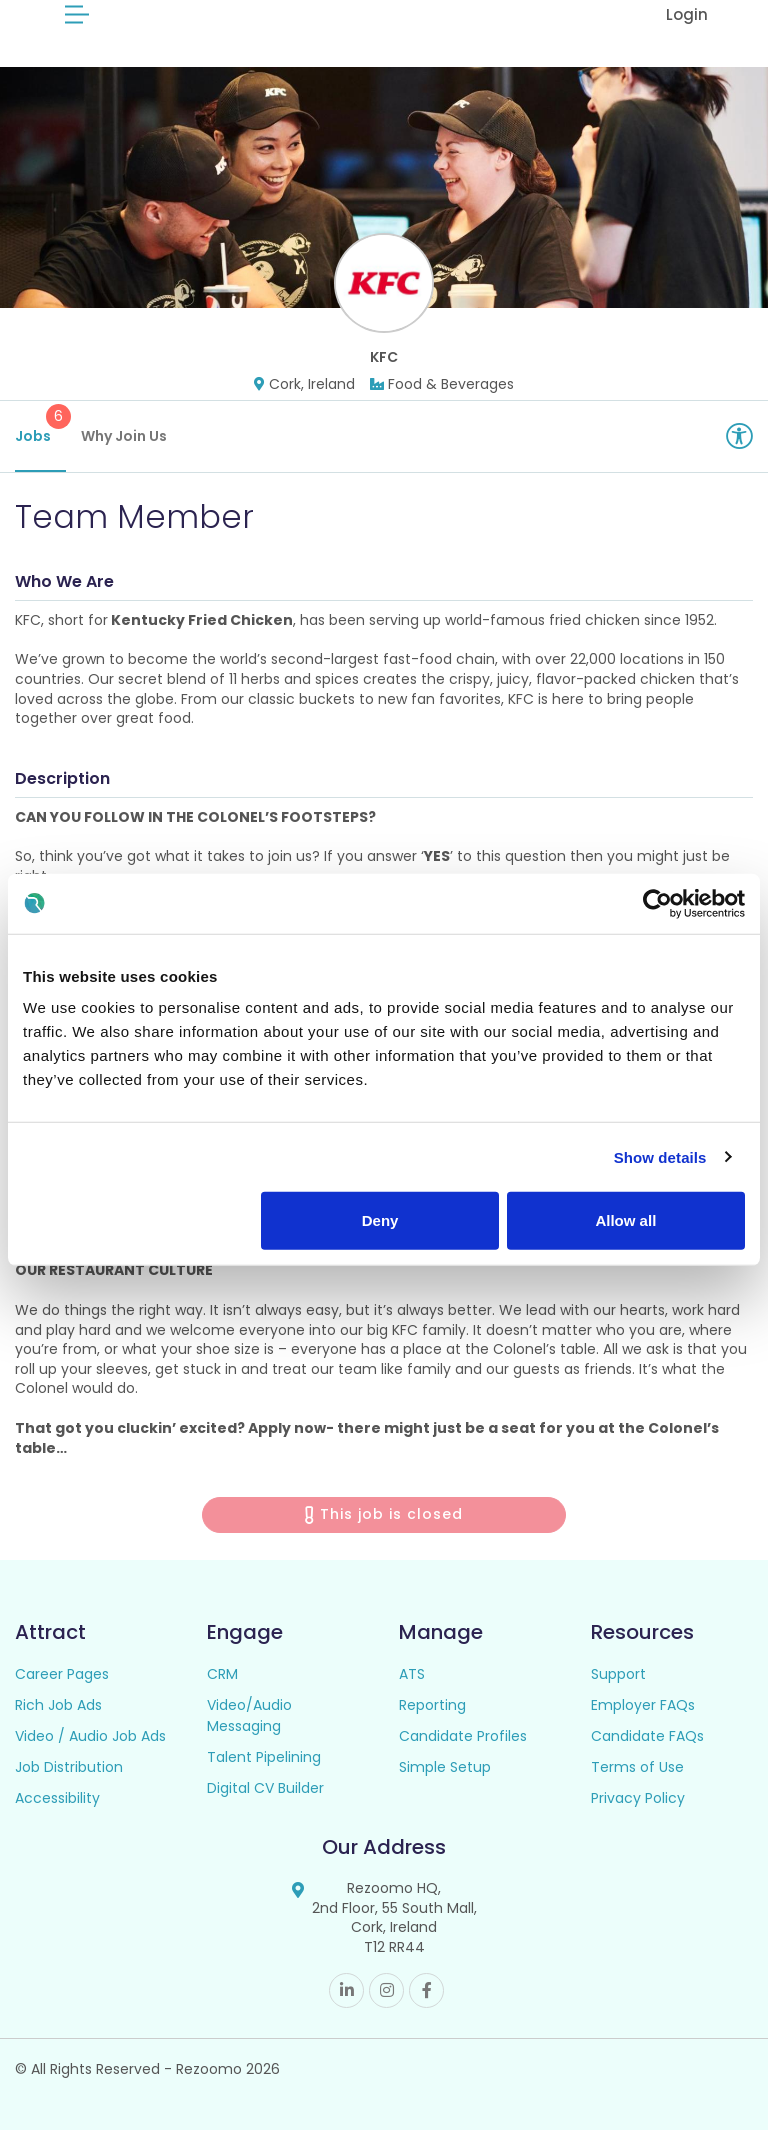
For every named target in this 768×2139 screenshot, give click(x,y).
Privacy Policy (638, 1807)
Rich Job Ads (58, 1714)
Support (618, 1683)
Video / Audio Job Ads (90, 1745)
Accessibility (57, 1807)
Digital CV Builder (265, 1797)
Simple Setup (445, 1776)
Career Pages (62, 1683)
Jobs (40, 434)
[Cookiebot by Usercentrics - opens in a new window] (657, 903)
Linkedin (346, 1999)
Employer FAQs (643, 1714)
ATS (412, 1683)
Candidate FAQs (647, 1745)
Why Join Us (124, 445)
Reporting (432, 1714)
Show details (660, 1156)
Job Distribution (69, 1776)
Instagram (386, 1999)
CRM (222, 1683)
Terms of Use (637, 1776)
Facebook (426, 1999)
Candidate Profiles (463, 1745)
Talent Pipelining (264, 1766)
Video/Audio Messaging (249, 1724)
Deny (380, 1220)
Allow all (625, 1220)
